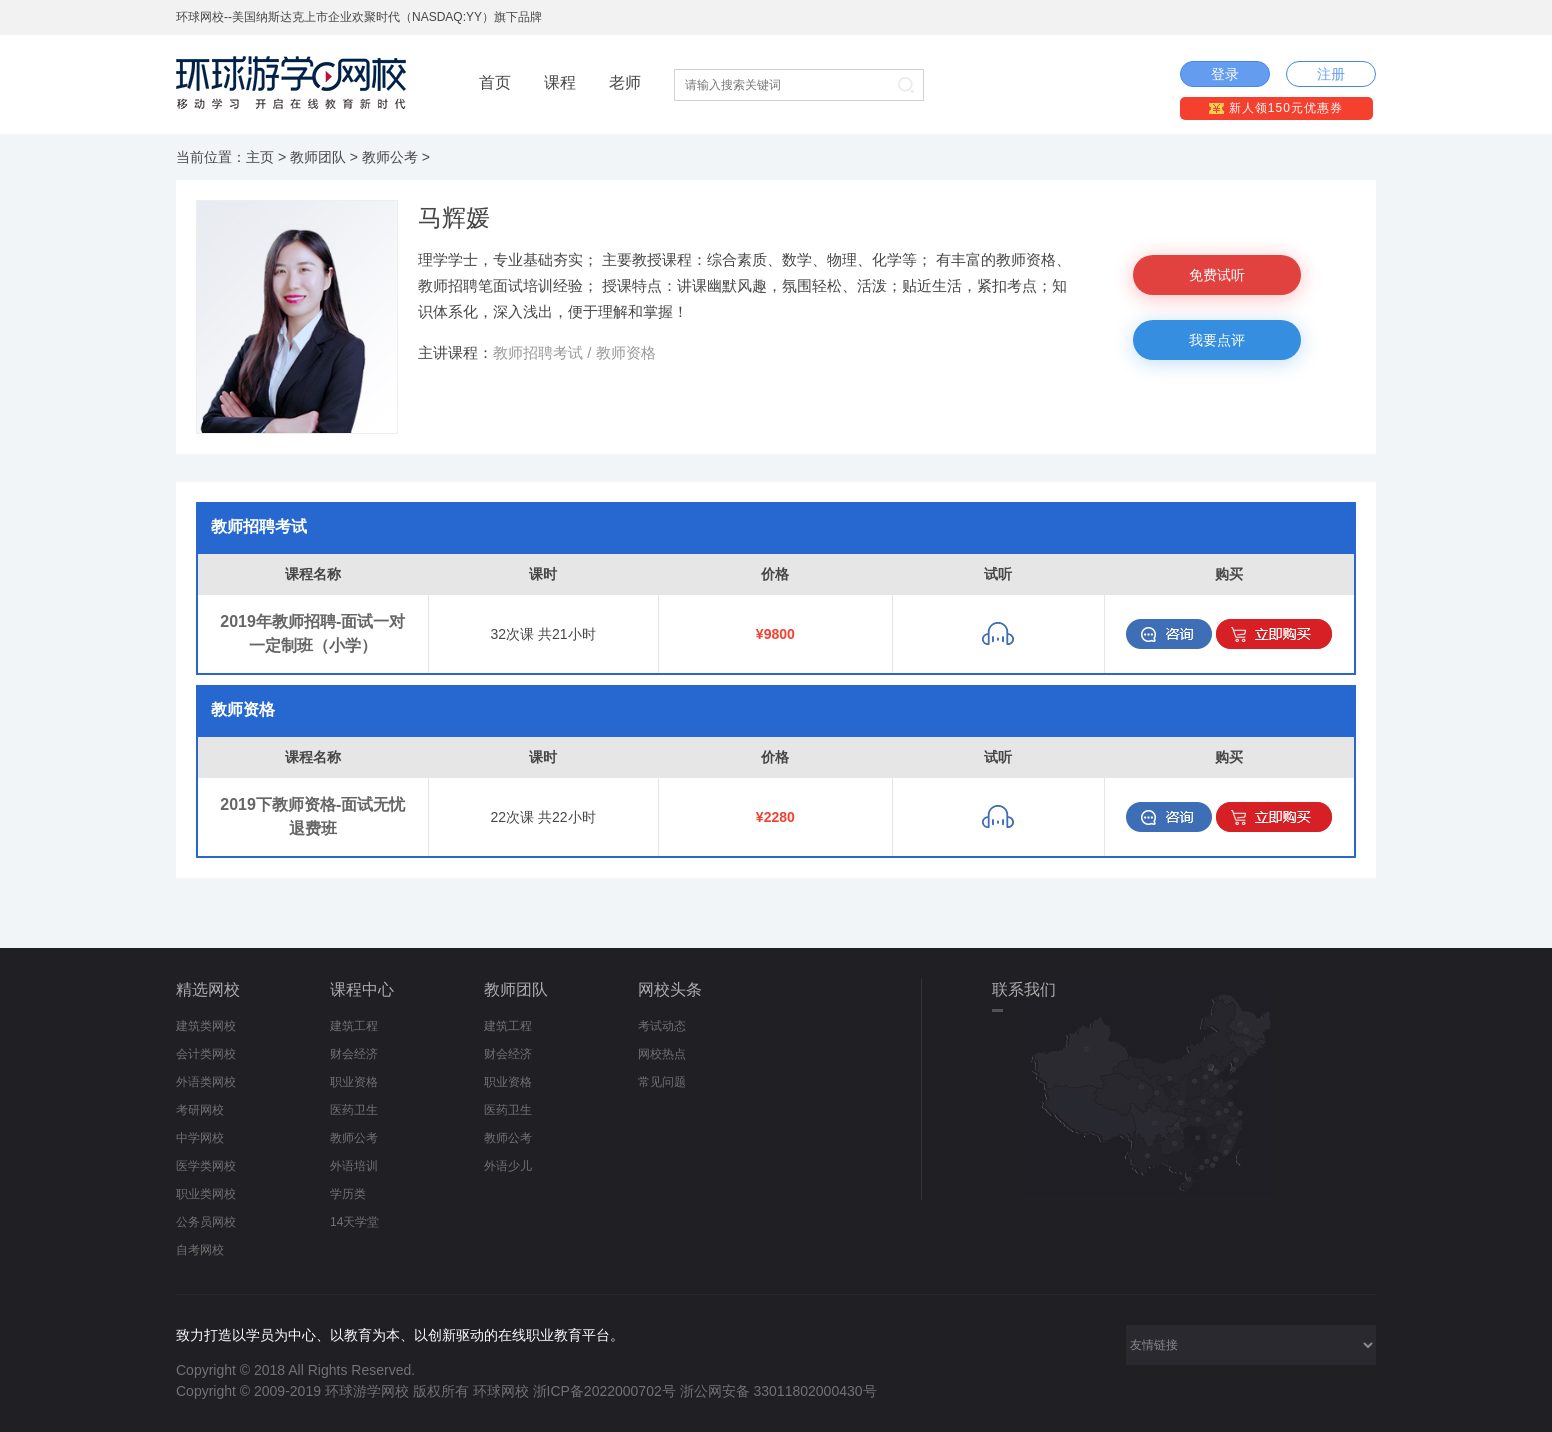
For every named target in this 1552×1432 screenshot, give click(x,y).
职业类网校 (206, 1194)
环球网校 (501, 1391)
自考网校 (200, 1250)
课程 (560, 82)
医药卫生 (354, 1110)
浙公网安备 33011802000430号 (778, 1391)
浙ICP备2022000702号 (604, 1391)
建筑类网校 (206, 1026)
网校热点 (662, 1054)
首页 (495, 82)
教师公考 (390, 157)
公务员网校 (206, 1222)
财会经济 (354, 1054)
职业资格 (354, 1082)
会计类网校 (206, 1054)
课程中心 (362, 989)
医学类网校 (206, 1166)
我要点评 (1217, 340)
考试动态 (662, 1026)
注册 (1331, 74)
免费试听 (1217, 275)
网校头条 (670, 989)
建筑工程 (354, 1026)
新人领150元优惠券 (1275, 108)
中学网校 (200, 1138)
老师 (625, 82)
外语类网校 (206, 1082)
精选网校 (208, 989)
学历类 (348, 1194)
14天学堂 (354, 1222)
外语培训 (354, 1166)
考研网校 (200, 1110)
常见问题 (662, 1082)
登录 (1225, 74)
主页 (260, 157)
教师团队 (318, 157)
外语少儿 (508, 1166)
